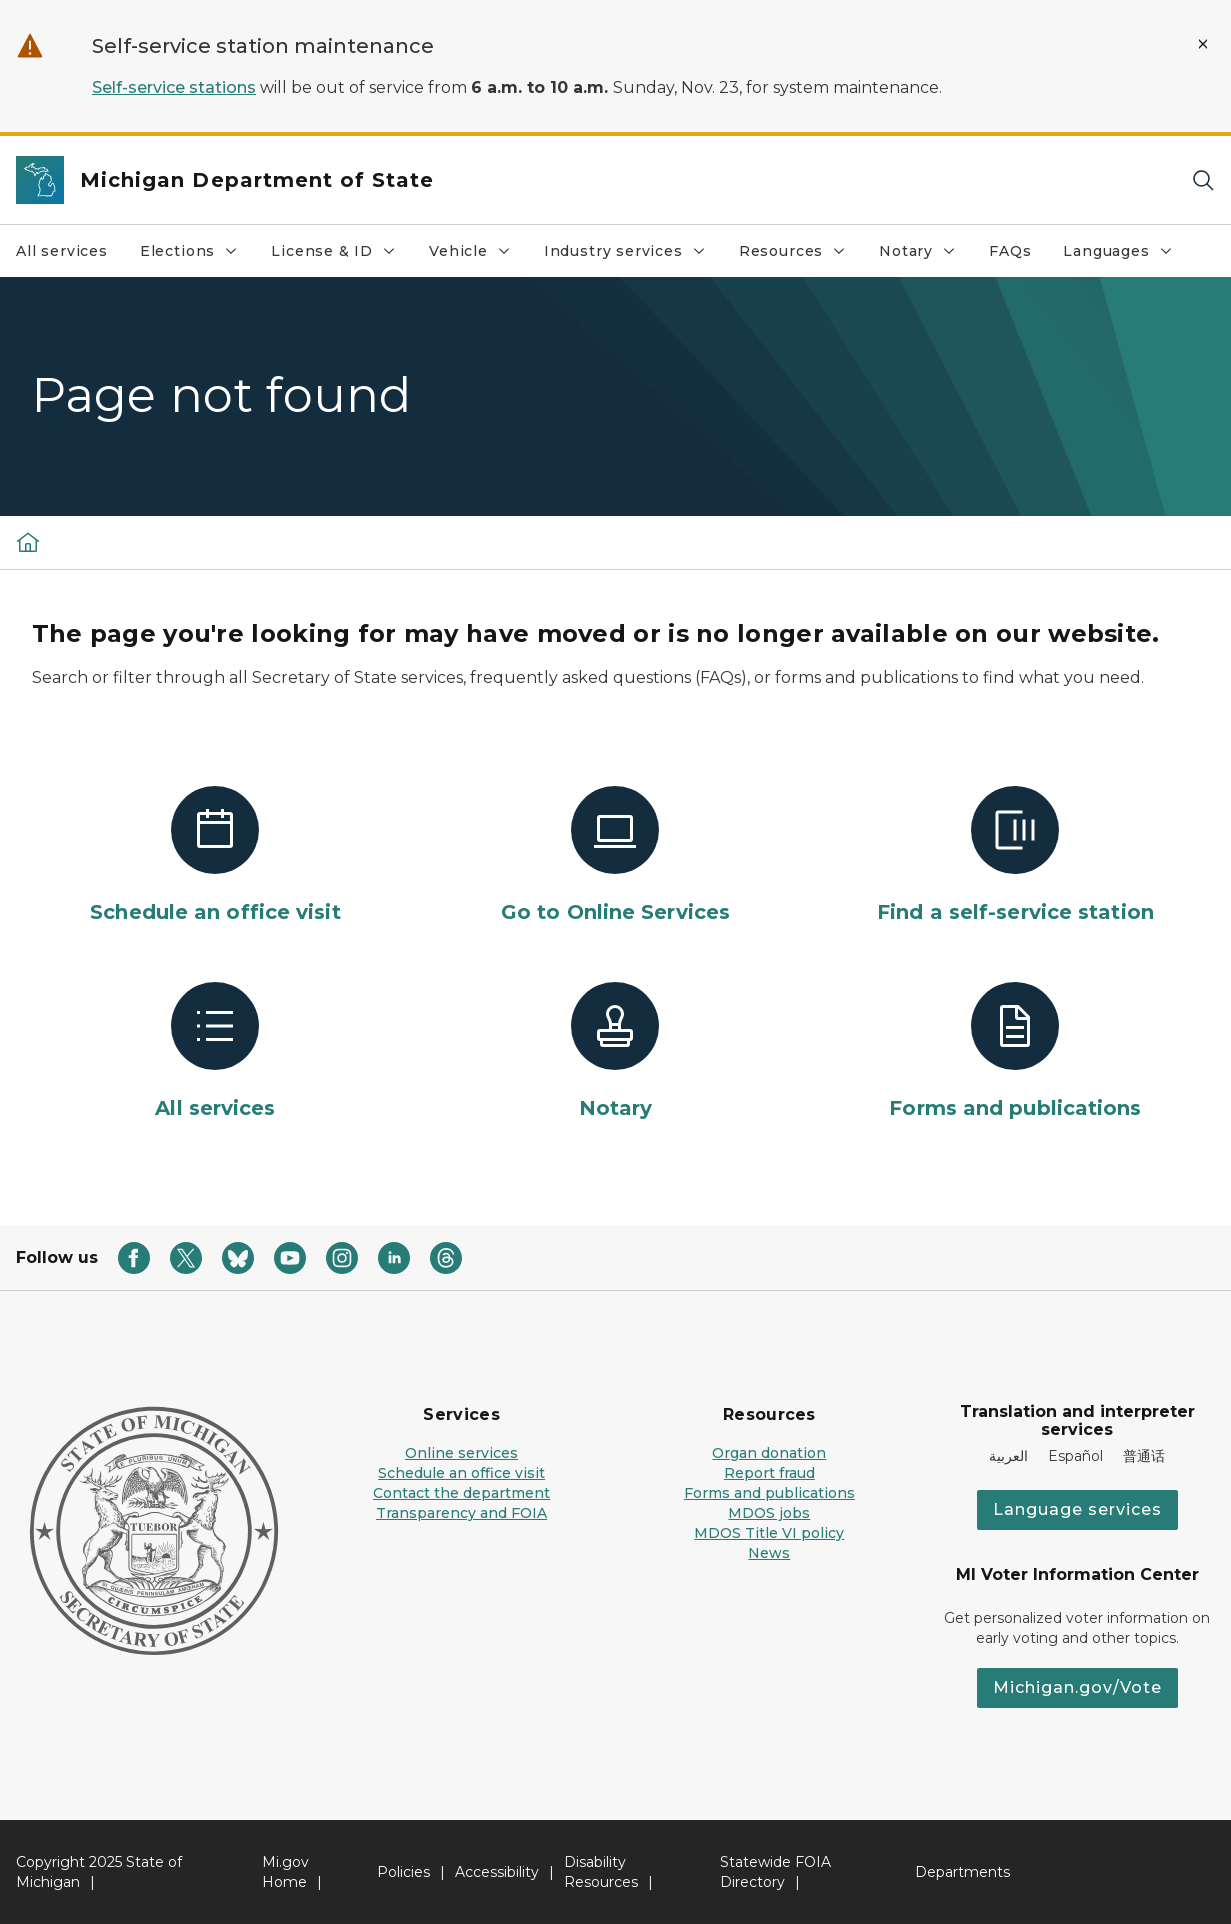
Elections (197, 256)
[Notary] (615, 1052)
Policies (403, 1872)
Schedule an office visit (461, 1473)
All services (62, 251)
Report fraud (769, 1473)
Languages (1125, 256)
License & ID (341, 256)
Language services (1077, 1509)
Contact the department (461, 1493)
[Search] (1203, 180)
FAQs (1010, 251)
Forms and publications (769, 1493)
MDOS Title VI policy (769, 1533)
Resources (800, 256)
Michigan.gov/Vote (1077, 1687)
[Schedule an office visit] (216, 856)
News (769, 1553)
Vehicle (478, 256)
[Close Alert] (1203, 44)
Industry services (633, 256)
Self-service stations (174, 87)
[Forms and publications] (1015, 1052)
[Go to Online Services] (615, 856)
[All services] (216, 1052)
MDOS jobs (769, 1513)
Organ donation (769, 1453)
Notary (925, 256)
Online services (461, 1453)
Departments (962, 1872)
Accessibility (497, 1872)
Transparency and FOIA (461, 1513)
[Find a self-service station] (1015, 856)
